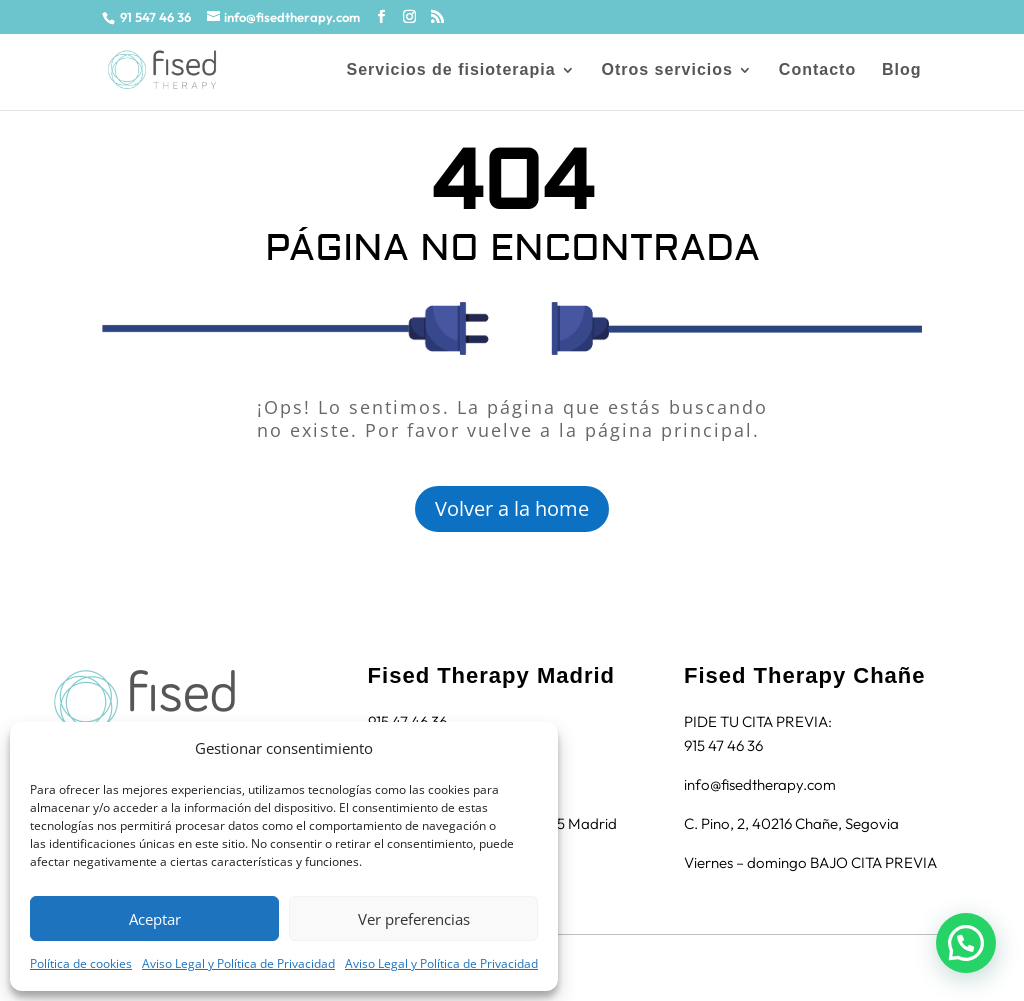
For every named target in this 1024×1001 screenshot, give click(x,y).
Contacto (817, 70)
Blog (902, 70)
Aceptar (155, 919)
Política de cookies (81, 963)
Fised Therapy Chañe (805, 675)
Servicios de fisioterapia (450, 70)
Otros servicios (667, 70)
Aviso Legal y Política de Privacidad (238, 963)
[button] (966, 943)
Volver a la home (512, 508)
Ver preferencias (414, 919)
